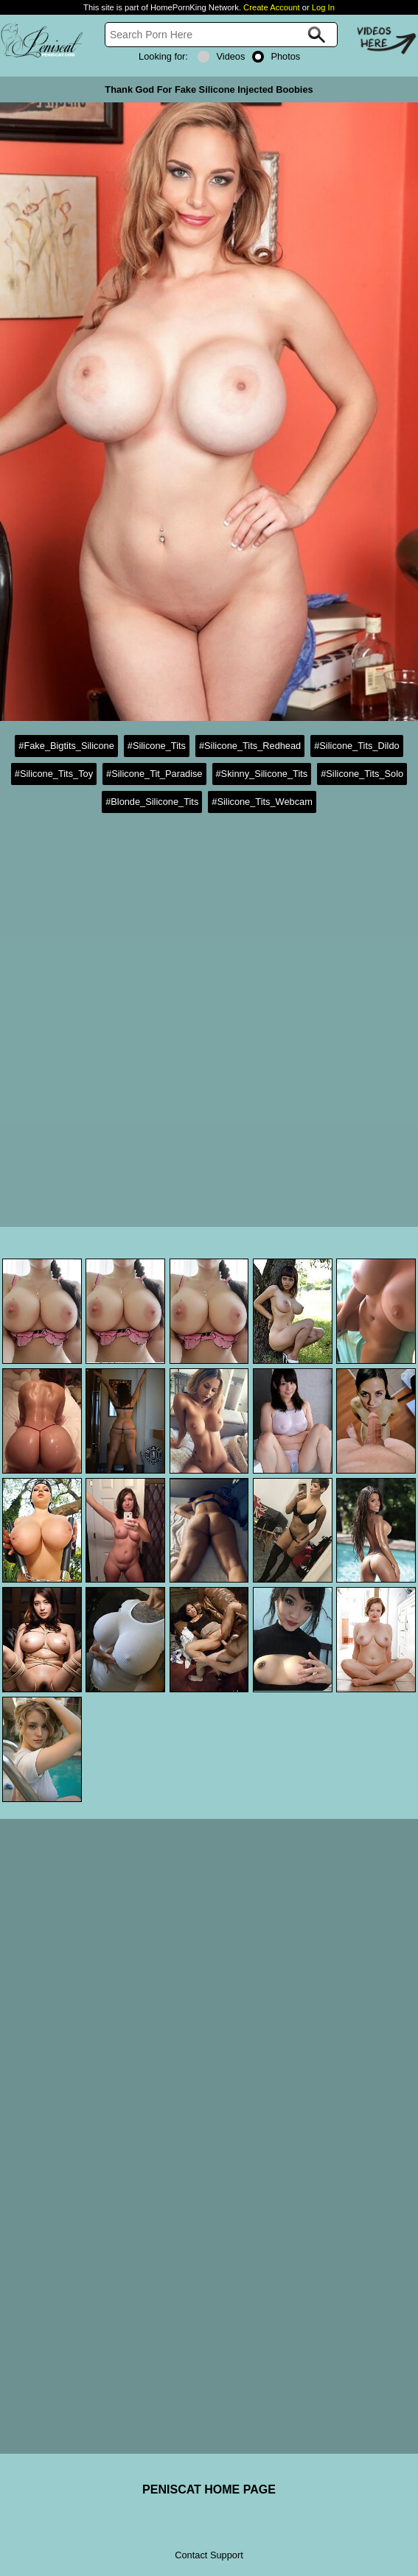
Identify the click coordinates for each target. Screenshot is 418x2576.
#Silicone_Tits (157, 745)
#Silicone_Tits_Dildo (356, 745)
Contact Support (209, 2555)
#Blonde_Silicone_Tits (151, 801)
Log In (323, 7)
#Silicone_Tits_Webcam (262, 801)
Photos (276, 56)
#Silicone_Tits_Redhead (250, 745)
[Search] (221, 34)
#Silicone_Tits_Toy (54, 773)
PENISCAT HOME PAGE (209, 2489)
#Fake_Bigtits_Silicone (66, 745)
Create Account (271, 7)
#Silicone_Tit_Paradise (154, 773)
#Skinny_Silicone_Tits (262, 773)
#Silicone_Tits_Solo (362, 773)
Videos (221, 56)
